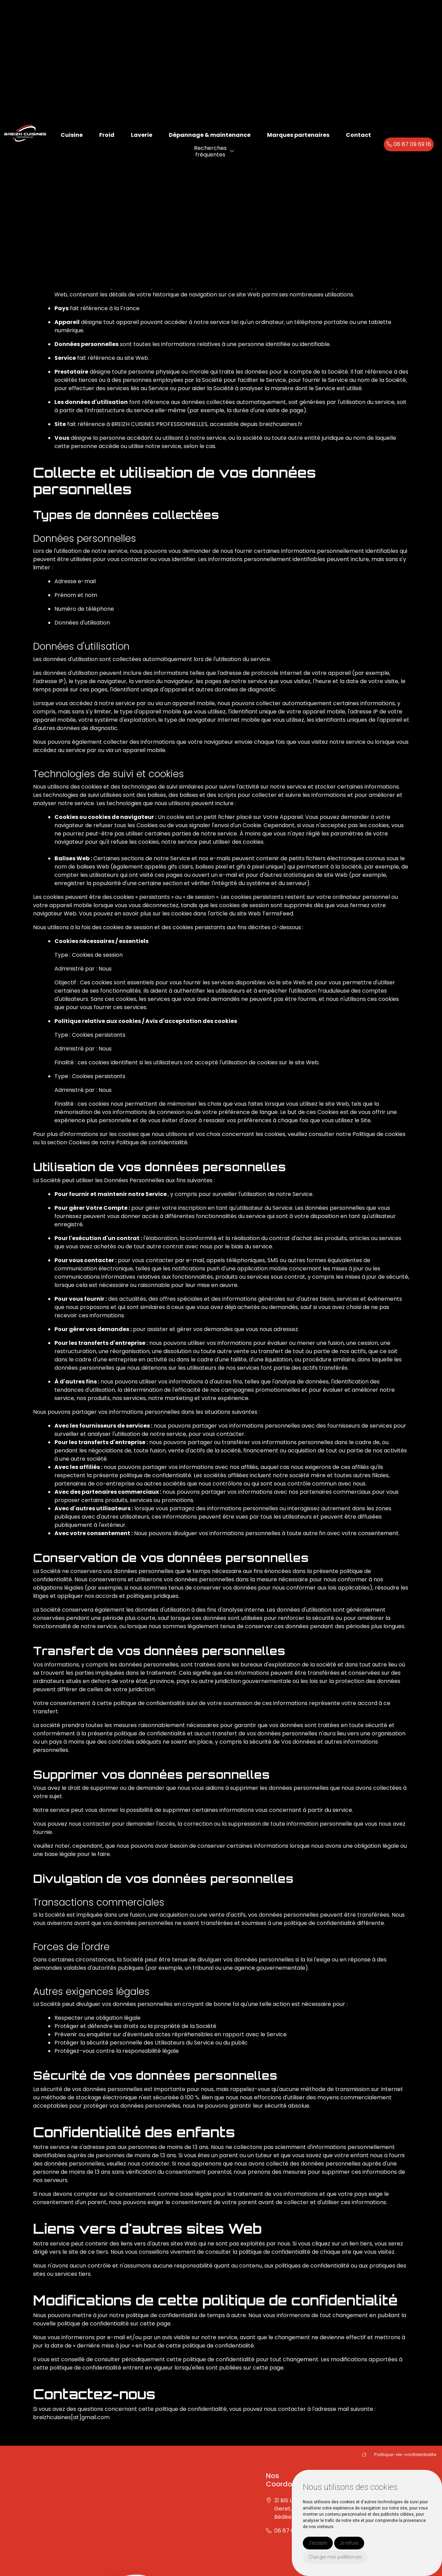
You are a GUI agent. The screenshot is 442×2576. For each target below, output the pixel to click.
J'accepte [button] (317, 2543)
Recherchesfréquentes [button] (210, 151)
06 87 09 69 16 (409, 144)
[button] (232, 151)
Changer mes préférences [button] (335, 2557)
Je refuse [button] (349, 2543)
